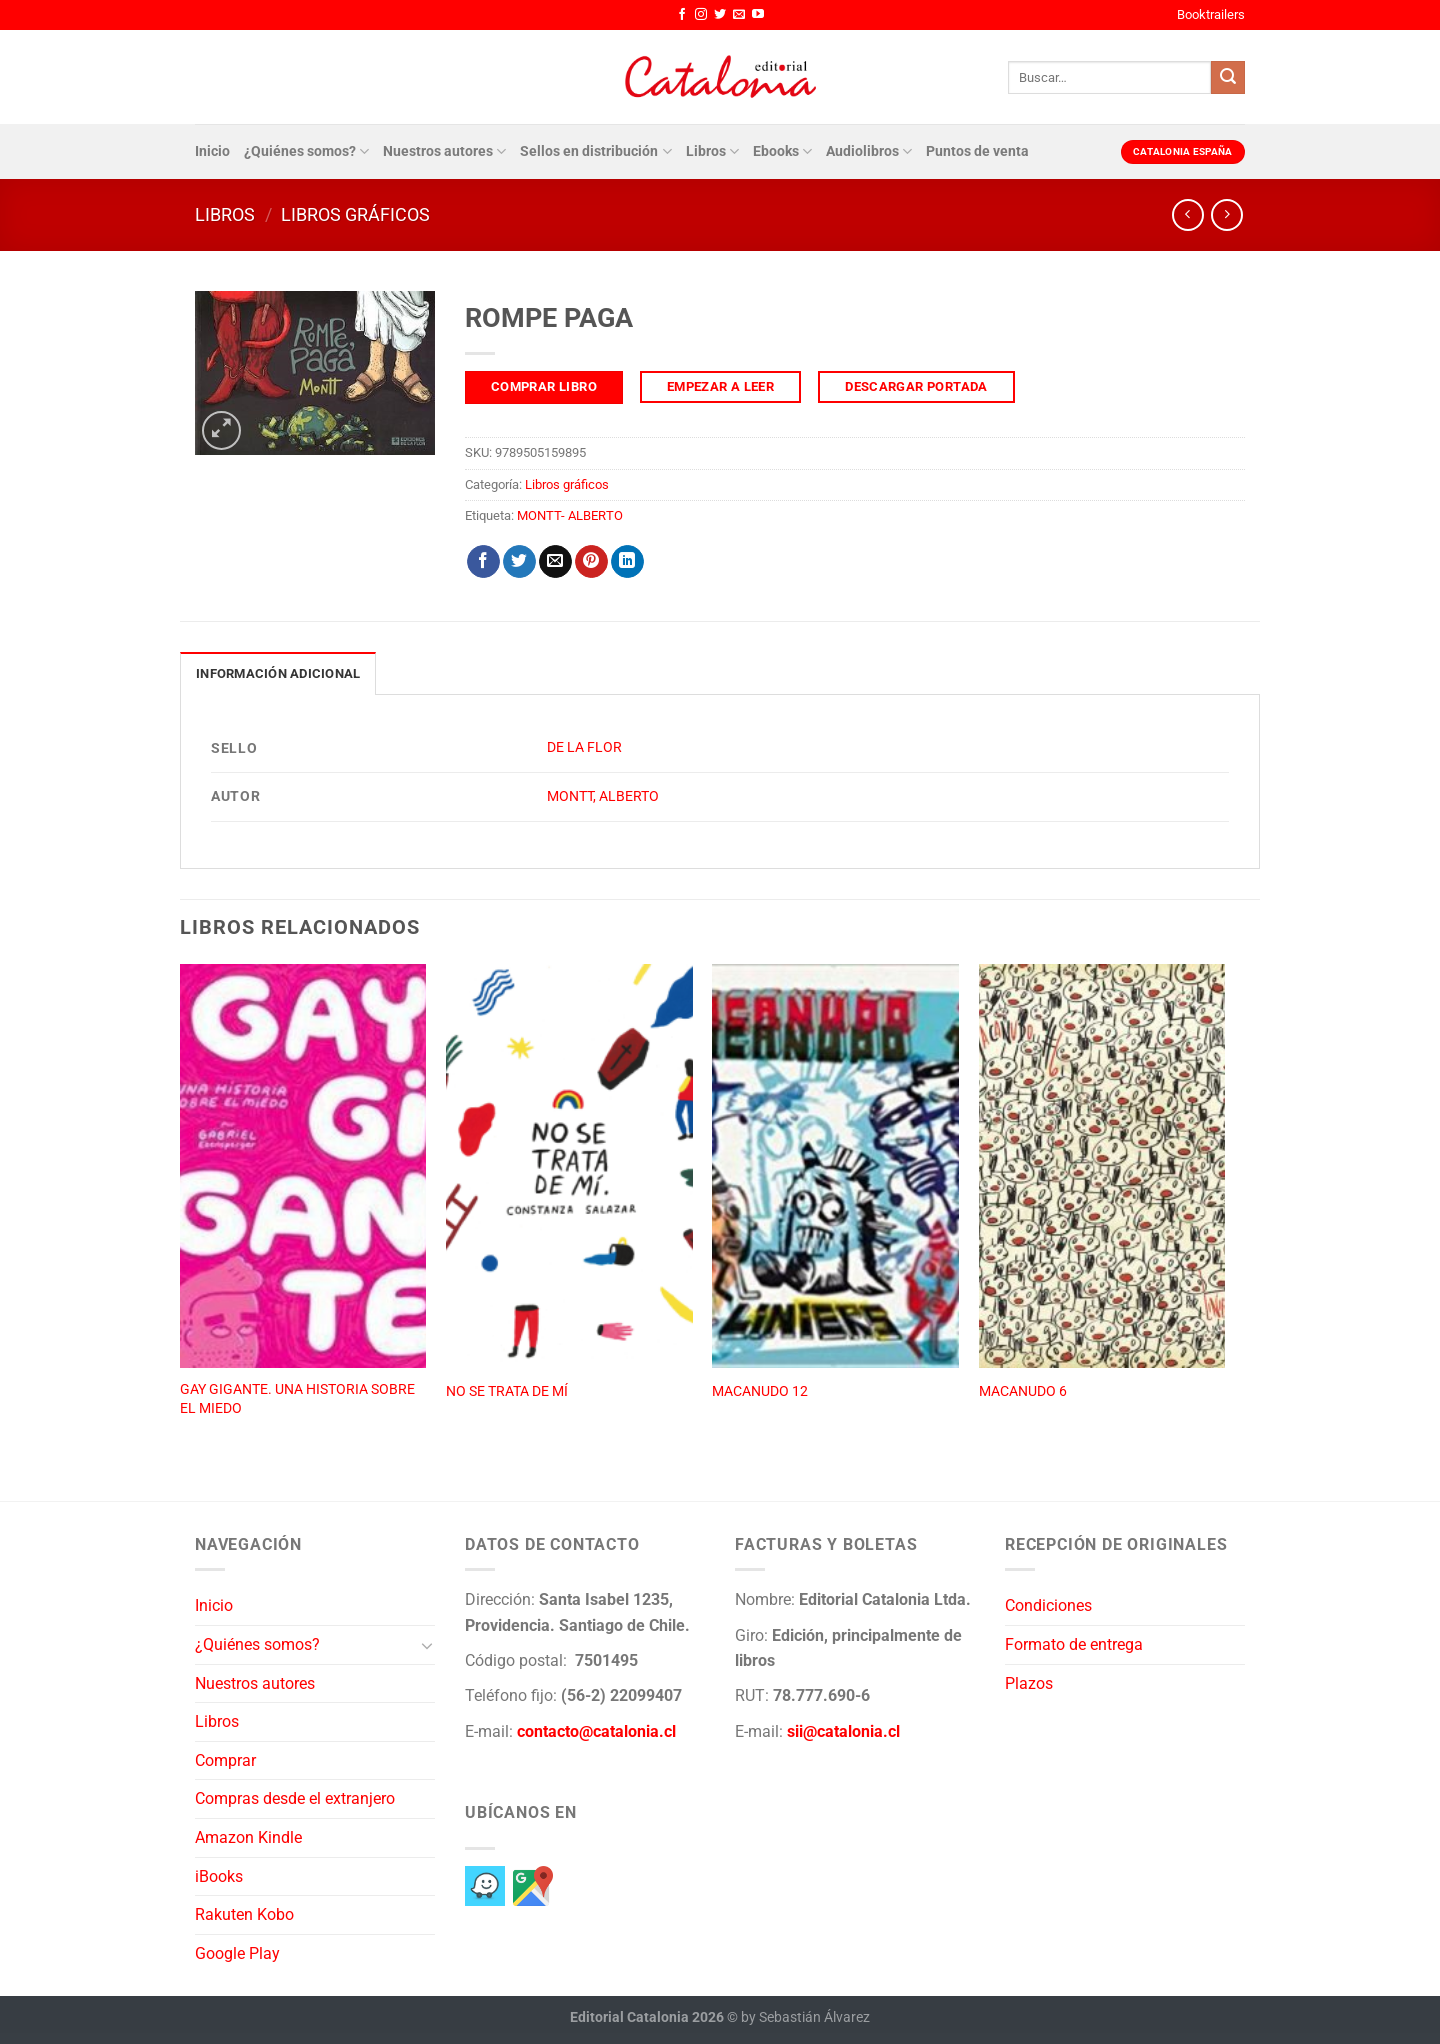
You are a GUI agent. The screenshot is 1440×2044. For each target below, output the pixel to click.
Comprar (225, 1760)
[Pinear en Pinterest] (591, 562)
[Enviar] (1228, 78)
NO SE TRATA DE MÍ (507, 1391)
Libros (712, 151)
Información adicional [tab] (278, 673)
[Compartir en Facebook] (483, 562)
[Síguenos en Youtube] (758, 15)
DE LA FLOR (584, 747)
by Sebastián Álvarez (805, 2017)
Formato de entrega (1074, 1644)
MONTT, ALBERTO (603, 796)
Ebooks (782, 151)
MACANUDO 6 (1023, 1391)
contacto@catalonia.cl (596, 1731)
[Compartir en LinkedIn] (627, 562)
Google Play (237, 1953)
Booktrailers (1211, 14)
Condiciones (1048, 1605)
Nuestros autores (444, 151)
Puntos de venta (977, 151)
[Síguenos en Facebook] (682, 15)
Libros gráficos (355, 214)
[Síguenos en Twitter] (720, 15)
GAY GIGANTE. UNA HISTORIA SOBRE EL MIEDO (297, 1399)
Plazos (1029, 1683)
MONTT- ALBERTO (570, 515)
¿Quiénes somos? (306, 151)
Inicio (212, 151)
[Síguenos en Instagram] (701, 15)
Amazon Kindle (248, 1837)
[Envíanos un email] (739, 15)
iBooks (219, 1876)
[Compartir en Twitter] (519, 562)
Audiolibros (869, 151)
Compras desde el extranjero (295, 1798)
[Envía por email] (555, 562)
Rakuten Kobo (244, 1914)
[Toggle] (427, 1645)
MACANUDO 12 (760, 1391)
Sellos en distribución (595, 151)
